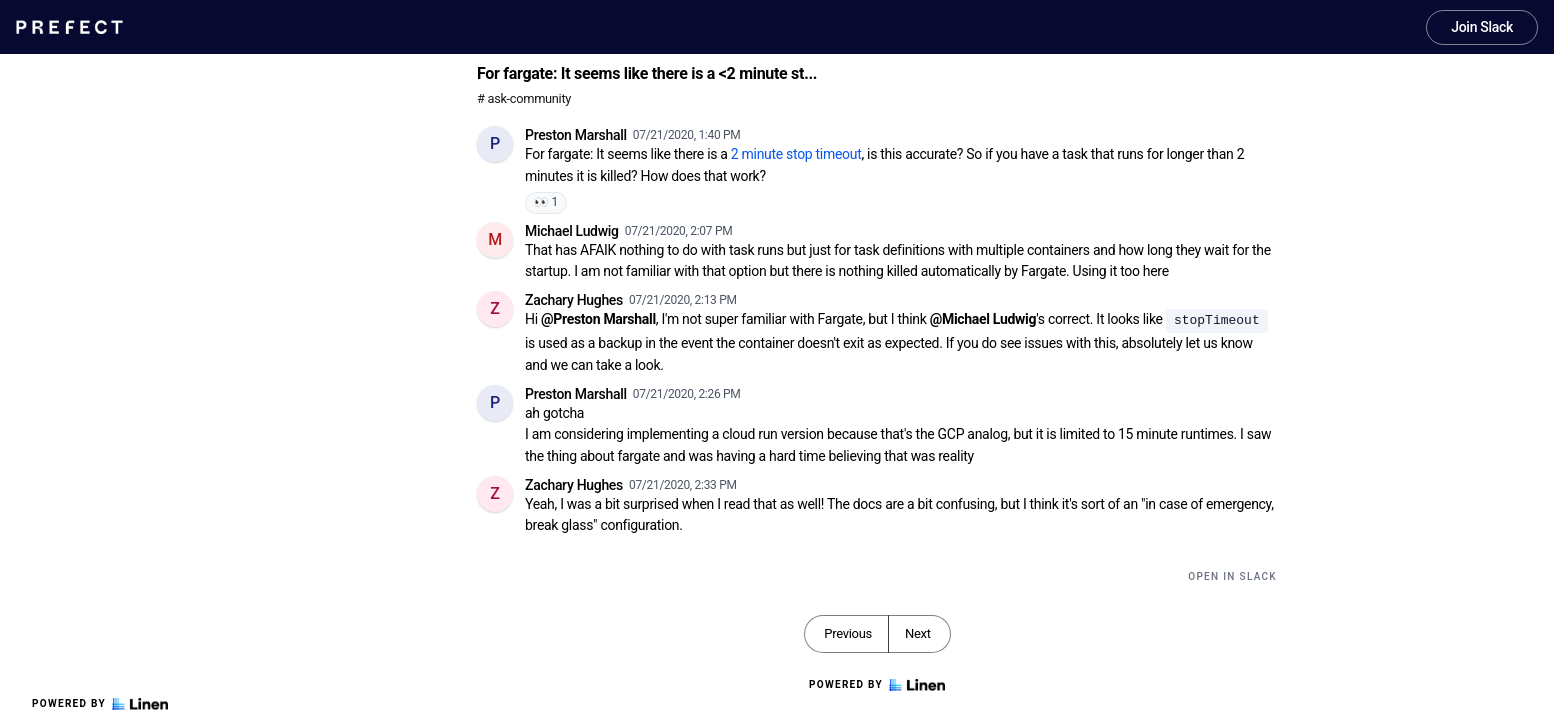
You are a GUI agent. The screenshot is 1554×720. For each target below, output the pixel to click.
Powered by (100, 704)
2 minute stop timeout (796, 154)
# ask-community (524, 98)
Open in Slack (1232, 576)
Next (918, 633)
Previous (848, 633)
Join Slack (1482, 27)
